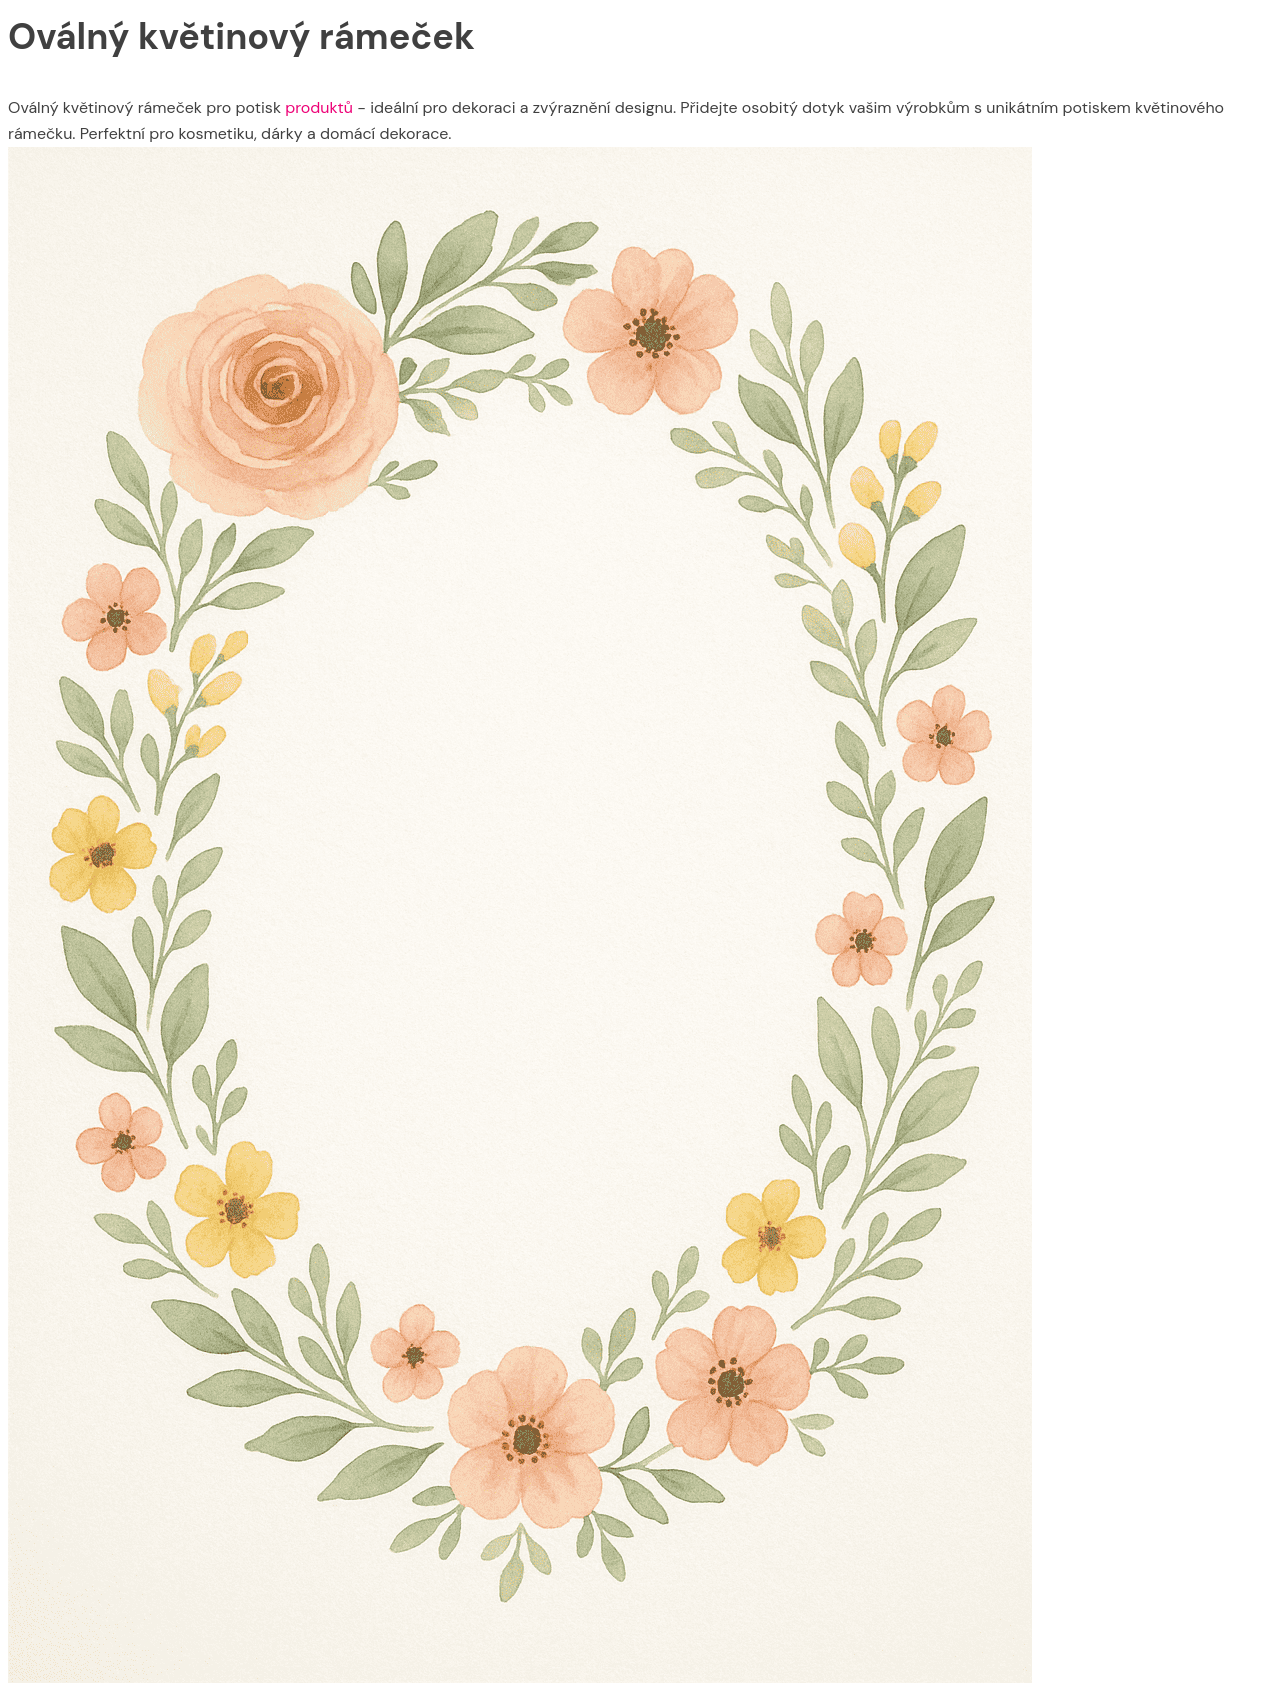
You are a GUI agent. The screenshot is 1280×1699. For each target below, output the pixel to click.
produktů (319, 107)
